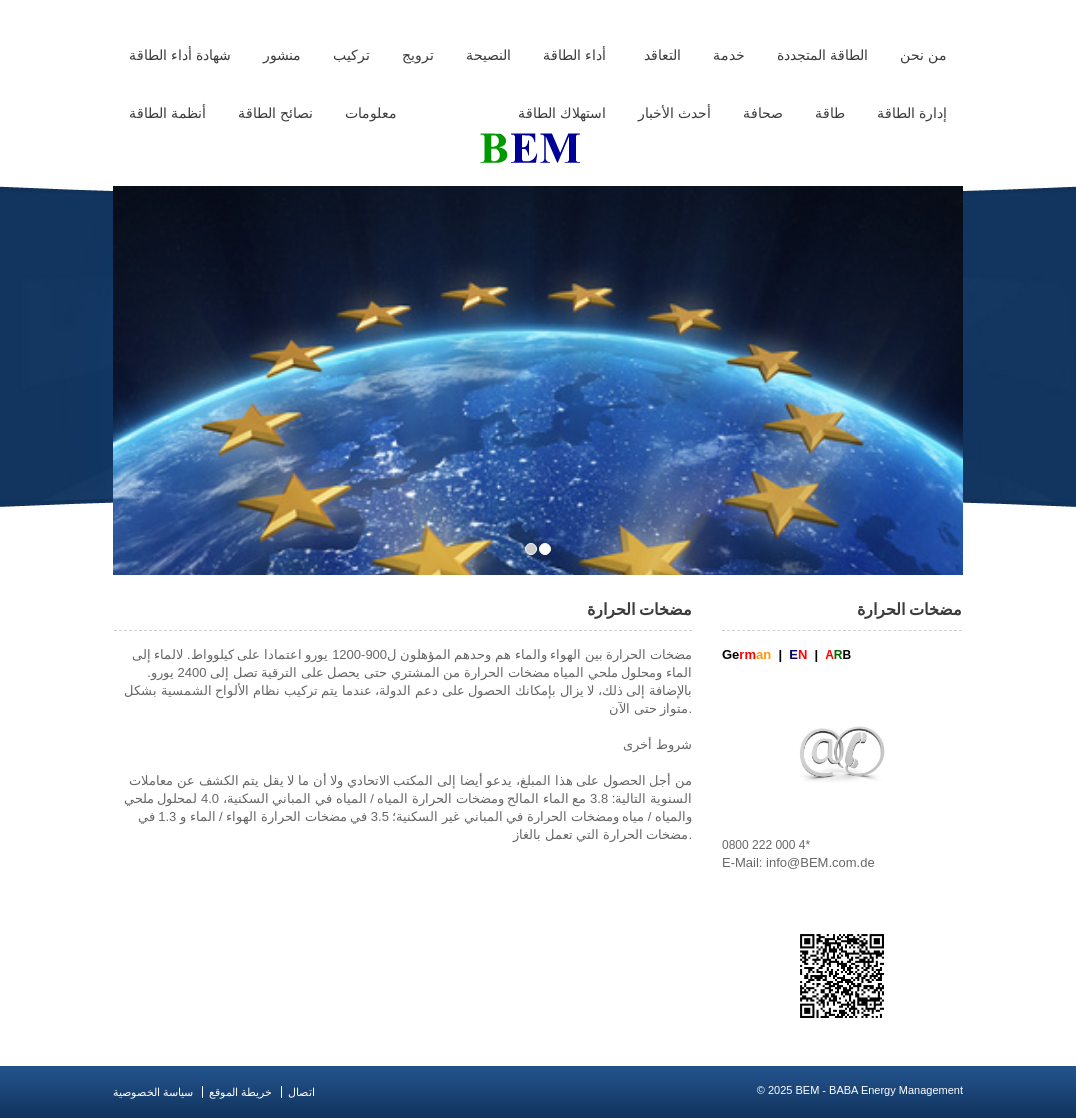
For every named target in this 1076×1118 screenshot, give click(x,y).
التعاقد (662, 55)
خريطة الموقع (240, 1092)
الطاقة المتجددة (822, 55)
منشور (282, 55)
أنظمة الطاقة (167, 113)
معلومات (371, 113)
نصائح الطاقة (275, 113)
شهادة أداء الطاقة (180, 55)
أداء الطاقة (574, 55)
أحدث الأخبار (674, 113)
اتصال (301, 1092)
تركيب (351, 55)
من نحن (923, 55)
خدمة (729, 55)
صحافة (763, 113)
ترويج (418, 55)
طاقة (830, 113)
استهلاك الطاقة (562, 113)
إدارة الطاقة (912, 113)
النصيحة (488, 55)
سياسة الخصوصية (153, 1092)
